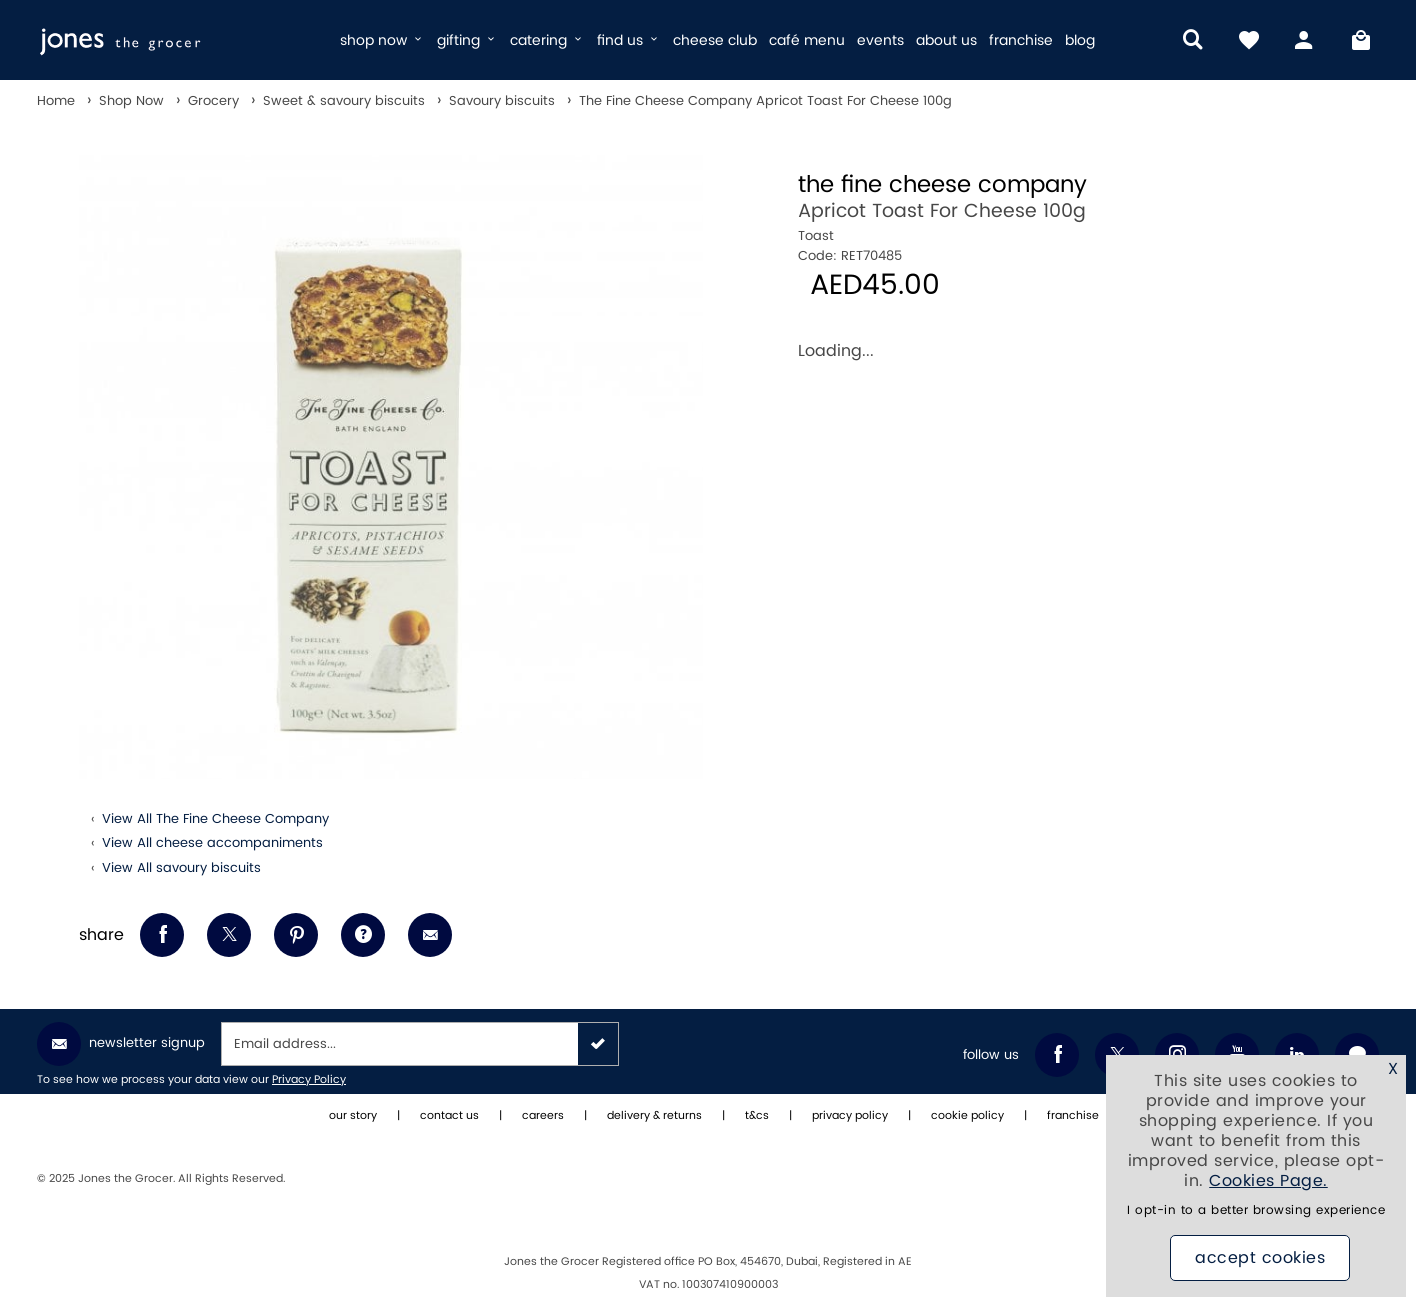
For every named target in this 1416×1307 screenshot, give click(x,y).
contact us (449, 1116)
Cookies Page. (1268, 1181)
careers (543, 1116)
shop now (382, 40)
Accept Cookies (1260, 1258)
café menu (807, 40)
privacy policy (850, 1116)
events (880, 40)
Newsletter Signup (121, 1044)
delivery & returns (654, 1116)
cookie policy (967, 1116)
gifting (467, 40)
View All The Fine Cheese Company (215, 819)
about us (946, 40)
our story (353, 1116)
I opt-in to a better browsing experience (1256, 1210)
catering (547, 40)
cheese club (715, 40)
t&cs (757, 1116)
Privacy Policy (309, 1080)
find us (629, 40)
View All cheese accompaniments (212, 843)
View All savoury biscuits (181, 868)
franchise (1021, 40)
